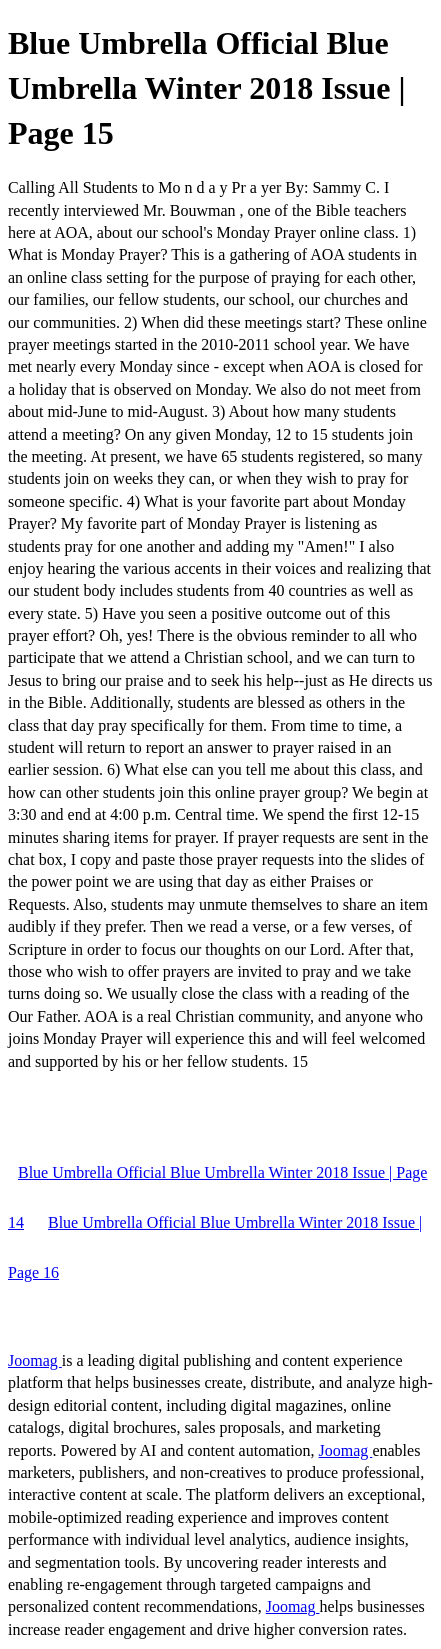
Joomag (35, 1360)
